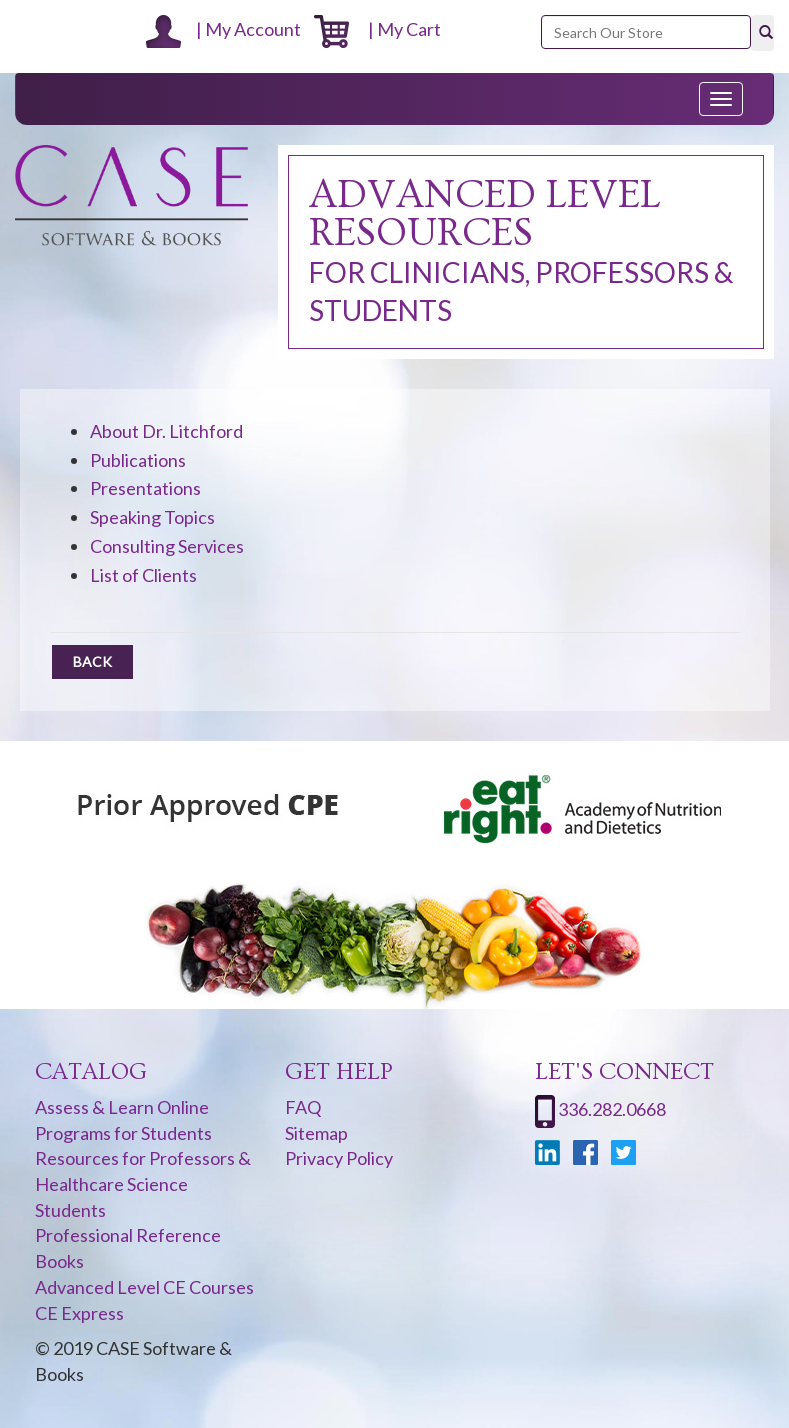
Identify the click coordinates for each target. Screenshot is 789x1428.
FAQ (303, 1107)
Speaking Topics (152, 517)
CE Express (79, 1313)
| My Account (223, 29)
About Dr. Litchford (166, 431)
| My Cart (377, 29)
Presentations (145, 488)
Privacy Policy (339, 1158)
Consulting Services (167, 546)
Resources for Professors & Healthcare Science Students (143, 1183)
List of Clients (143, 575)
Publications (138, 460)
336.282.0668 (612, 1109)
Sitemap (316, 1133)
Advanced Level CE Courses (144, 1287)
